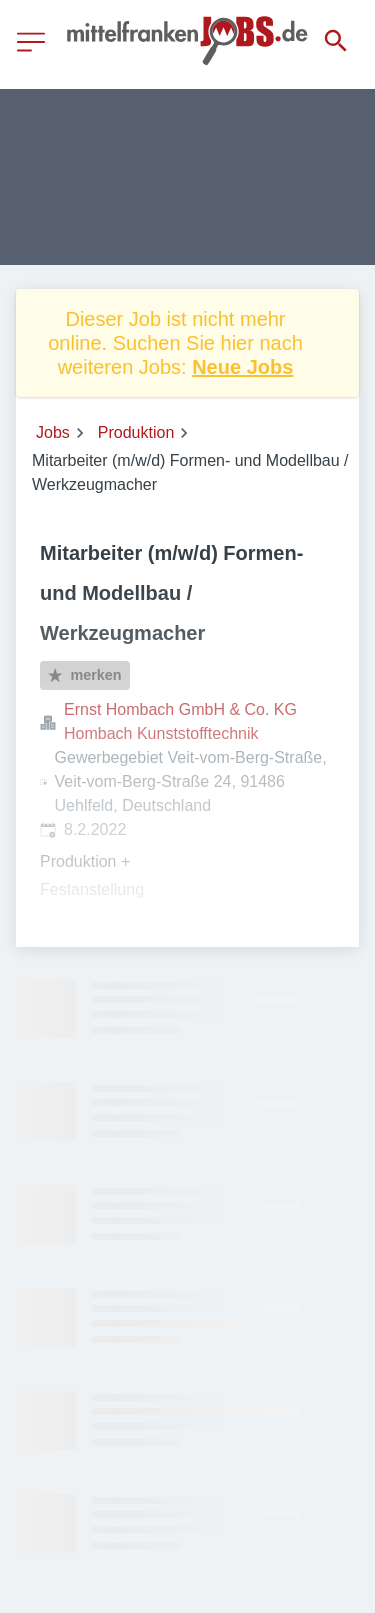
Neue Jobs (242, 367)
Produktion (136, 432)
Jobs (53, 432)
